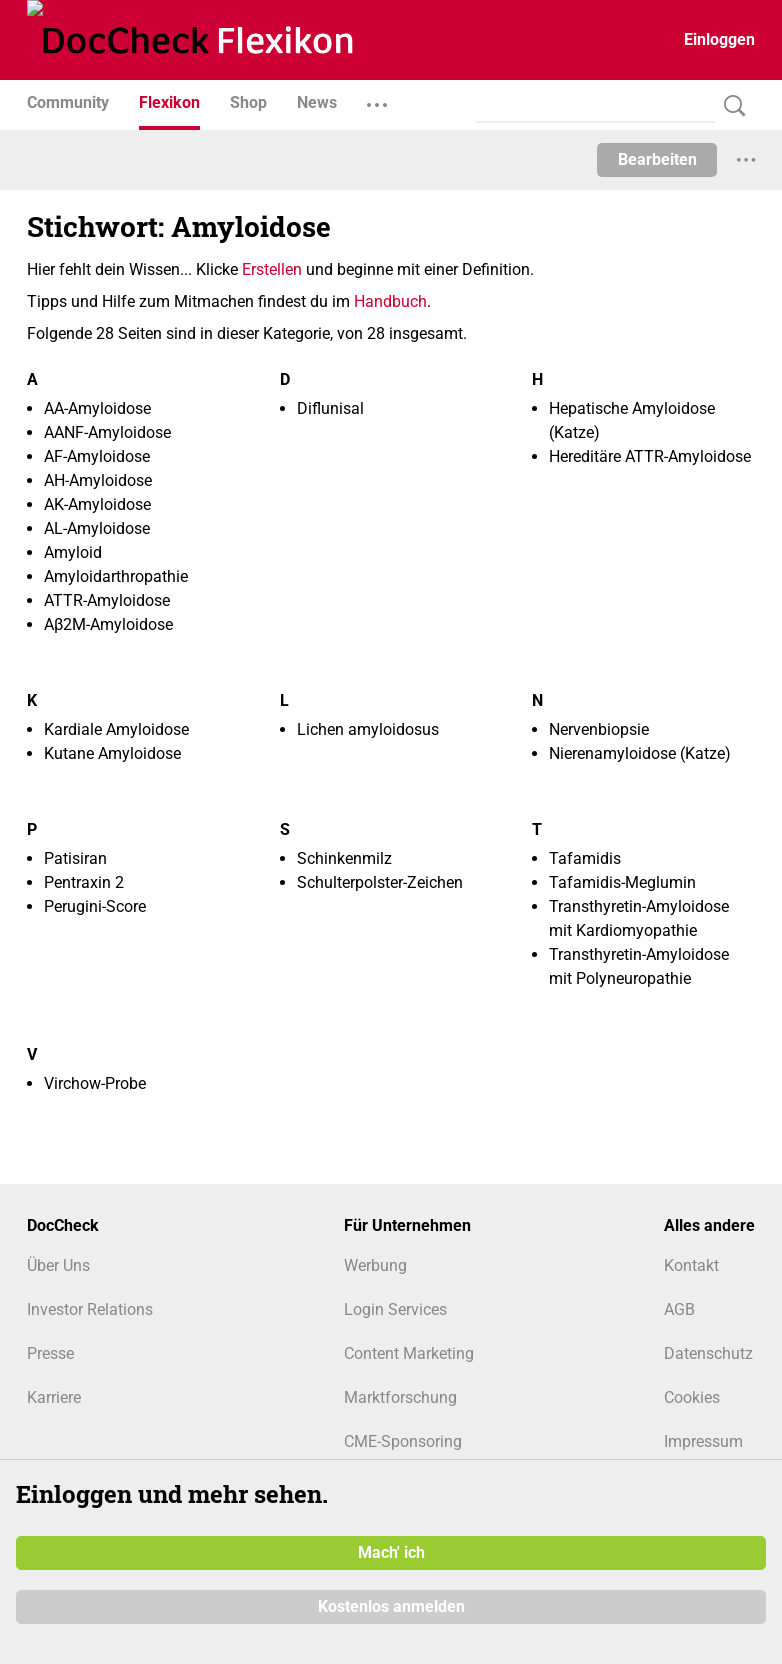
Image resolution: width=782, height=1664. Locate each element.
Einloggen (719, 39)
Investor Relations (90, 1309)
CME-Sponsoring (403, 1441)
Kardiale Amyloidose (116, 729)
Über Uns (58, 1265)
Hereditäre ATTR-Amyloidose (650, 456)
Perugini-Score (95, 906)
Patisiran (75, 858)
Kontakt (691, 1265)
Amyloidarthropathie (116, 576)
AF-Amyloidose (97, 456)
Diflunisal (330, 408)
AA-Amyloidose (97, 408)
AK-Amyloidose (97, 504)
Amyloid (73, 552)
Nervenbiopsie (599, 729)
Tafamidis (585, 858)
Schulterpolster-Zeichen (380, 882)
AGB (679, 1309)
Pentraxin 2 (84, 882)
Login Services (395, 1309)
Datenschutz (708, 1353)
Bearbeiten (657, 159)
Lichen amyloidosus (368, 729)
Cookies (692, 1397)
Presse (50, 1353)
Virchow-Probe (95, 1083)
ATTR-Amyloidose (107, 600)
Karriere (54, 1397)
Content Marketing (409, 1353)
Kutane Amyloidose (112, 753)
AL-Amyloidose (97, 528)
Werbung (375, 1265)
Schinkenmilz (344, 858)
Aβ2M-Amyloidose (108, 624)
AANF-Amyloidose (107, 432)
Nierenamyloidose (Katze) (640, 753)
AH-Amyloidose (98, 480)
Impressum (703, 1441)
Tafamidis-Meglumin (622, 882)
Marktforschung (400, 1397)
